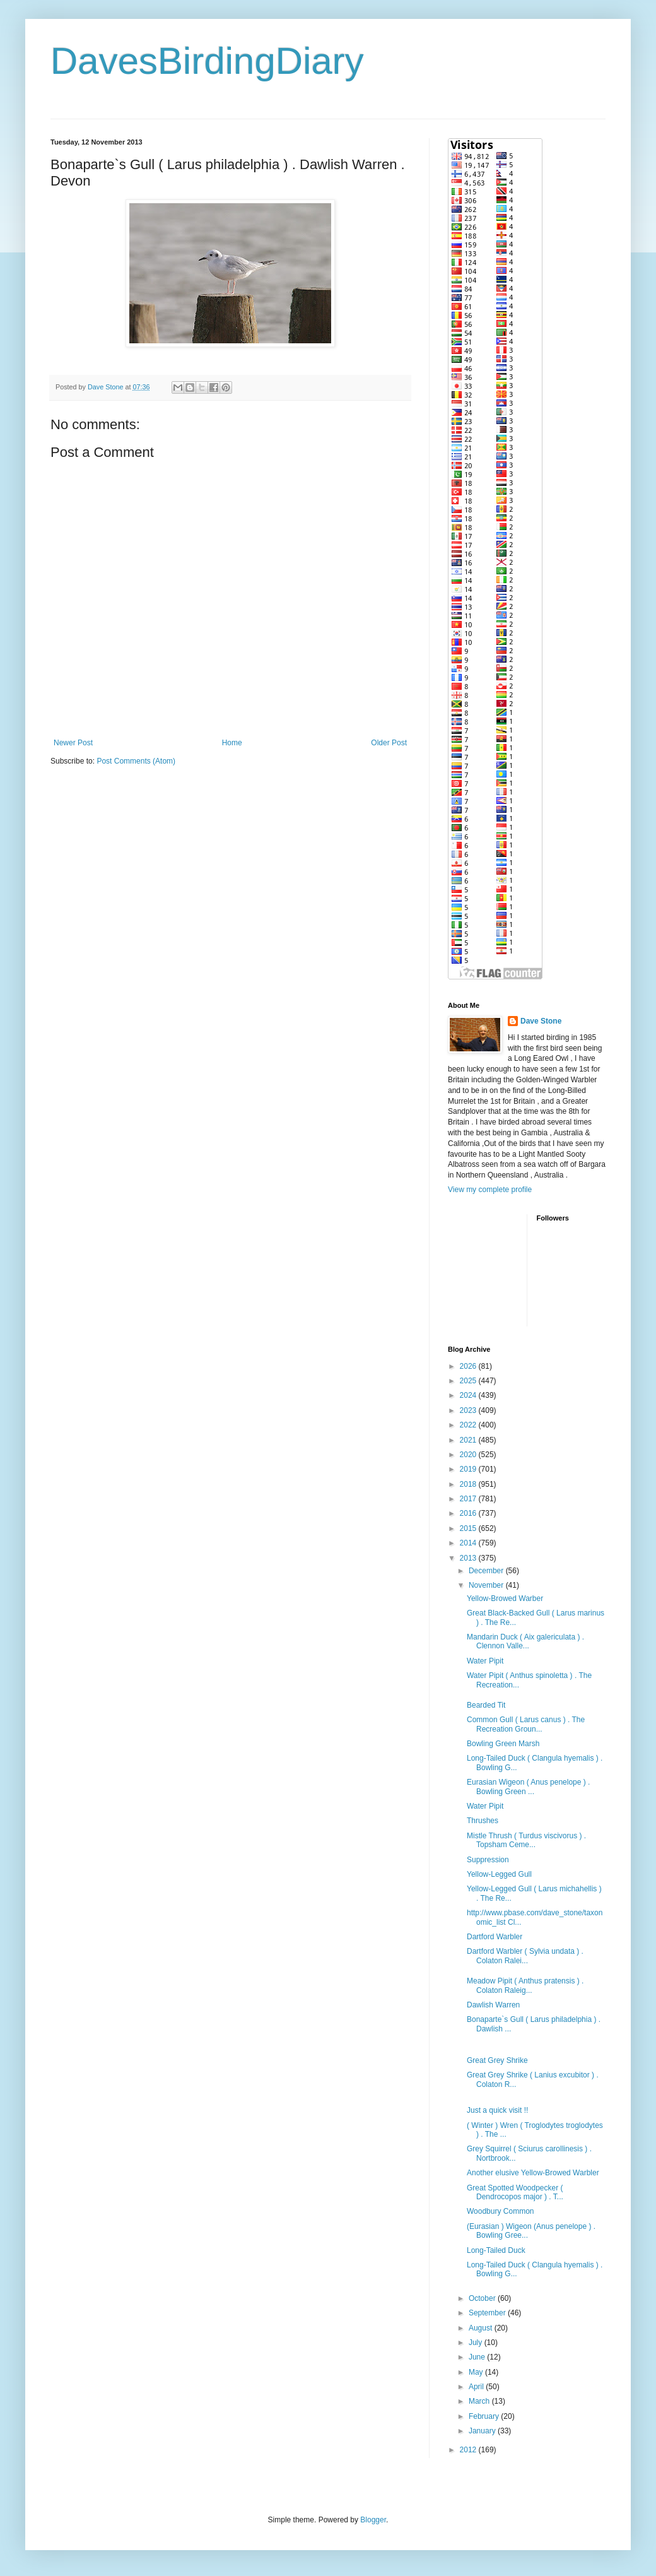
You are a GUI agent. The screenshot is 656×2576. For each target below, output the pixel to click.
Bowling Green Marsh (503, 1743)
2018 (469, 1484)
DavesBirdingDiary (207, 61)
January (483, 2430)
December (487, 1570)
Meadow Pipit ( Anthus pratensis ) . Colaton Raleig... (525, 1985)
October (483, 2298)
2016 (469, 1513)
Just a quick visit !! (497, 2110)
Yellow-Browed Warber (505, 1598)
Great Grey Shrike (497, 2060)
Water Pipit (485, 1661)
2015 (469, 1528)
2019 (469, 1469)
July (476, 2342)
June (478, 2357)
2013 (469, 1558)
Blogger (373, 2519)
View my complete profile (490, 1189)
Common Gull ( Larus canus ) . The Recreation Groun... (526, 1724)
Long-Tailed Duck (496, 2250)
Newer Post (73, 742)
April (477, 2386)
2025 (469, 1380)
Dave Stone (540, 1021)
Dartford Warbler (494, 1936)
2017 (469, 1498)
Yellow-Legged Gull (499, 1874)
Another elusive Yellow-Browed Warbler (533, 2172)
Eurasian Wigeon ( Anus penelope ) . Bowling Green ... (528, 1786)
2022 (469, 1425)
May (477, 2372)
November (487, 1585)
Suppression (488, 1859)
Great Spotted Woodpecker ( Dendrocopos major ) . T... (515, 2192)
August (482, 2328)
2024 (469, 1395)
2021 (469, 1440)
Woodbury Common (500, 2211)
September (488, 2312)
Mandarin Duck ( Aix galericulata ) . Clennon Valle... (525, 1641)
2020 (469, 1454)
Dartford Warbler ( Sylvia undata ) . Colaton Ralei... (525, 1955)
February (485, 2416)
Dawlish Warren (493, 2004)
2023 (469, 1410)
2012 (469, 2449)
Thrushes (482, 1820)
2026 (469, 1366)
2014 (469, 1543)
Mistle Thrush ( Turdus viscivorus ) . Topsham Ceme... (526, 1840)
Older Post (389, 742)
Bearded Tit (486, 1705)
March (480, 2401)
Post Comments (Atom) (136, 761)
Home (232, 742)
